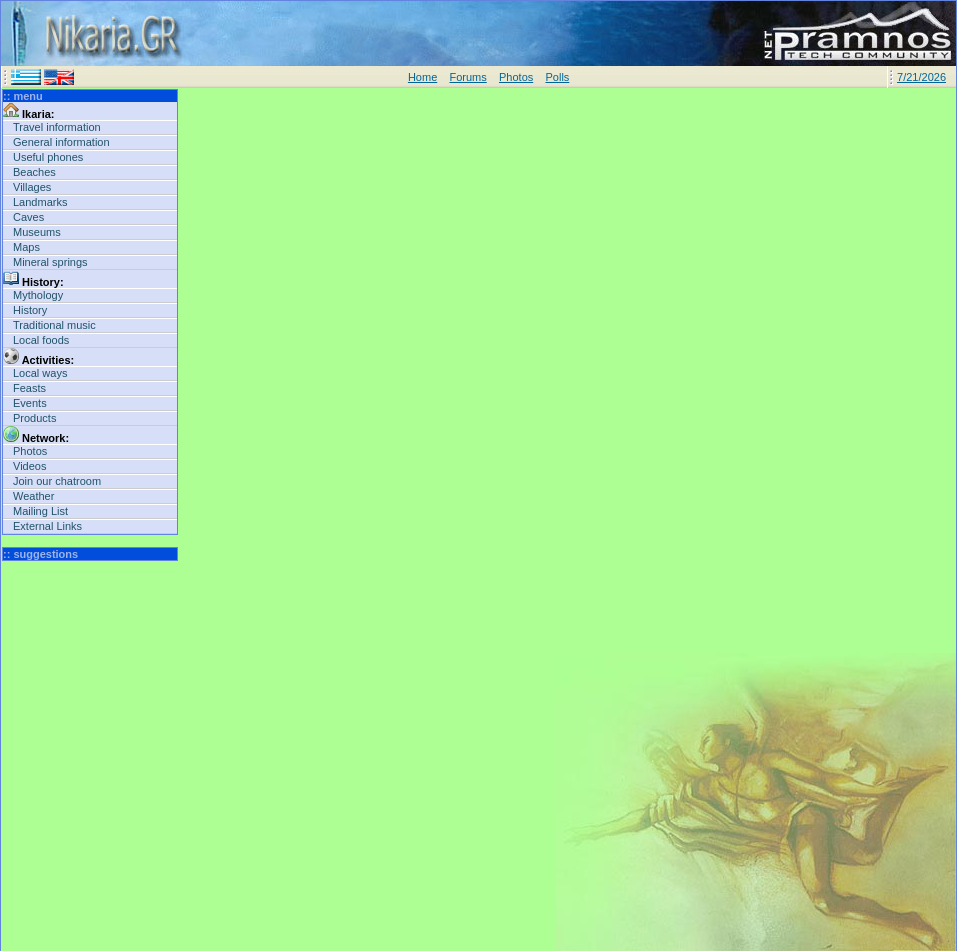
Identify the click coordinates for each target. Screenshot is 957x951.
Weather (33, 496)
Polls (557, 77)
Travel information (57, 127)
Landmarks (40, 202)
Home (422, 77)
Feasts (29, 388)
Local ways (40, 373)
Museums (37, 232)
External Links (47, 526)
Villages (32, 187)
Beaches (34, 172)
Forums (467, 77)
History (30, 310)
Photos (516, 77)
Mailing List (40, 511)
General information (61, 142)
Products (34, 418)
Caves (28, 217)
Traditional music (54, 325)
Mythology (38, 295)
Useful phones (48, 157)
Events (30, 403)
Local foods (41, 340)
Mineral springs (50, 262)
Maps (26, 247)
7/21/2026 (921, 77)
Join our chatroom (57, 481)
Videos (29, 466)
